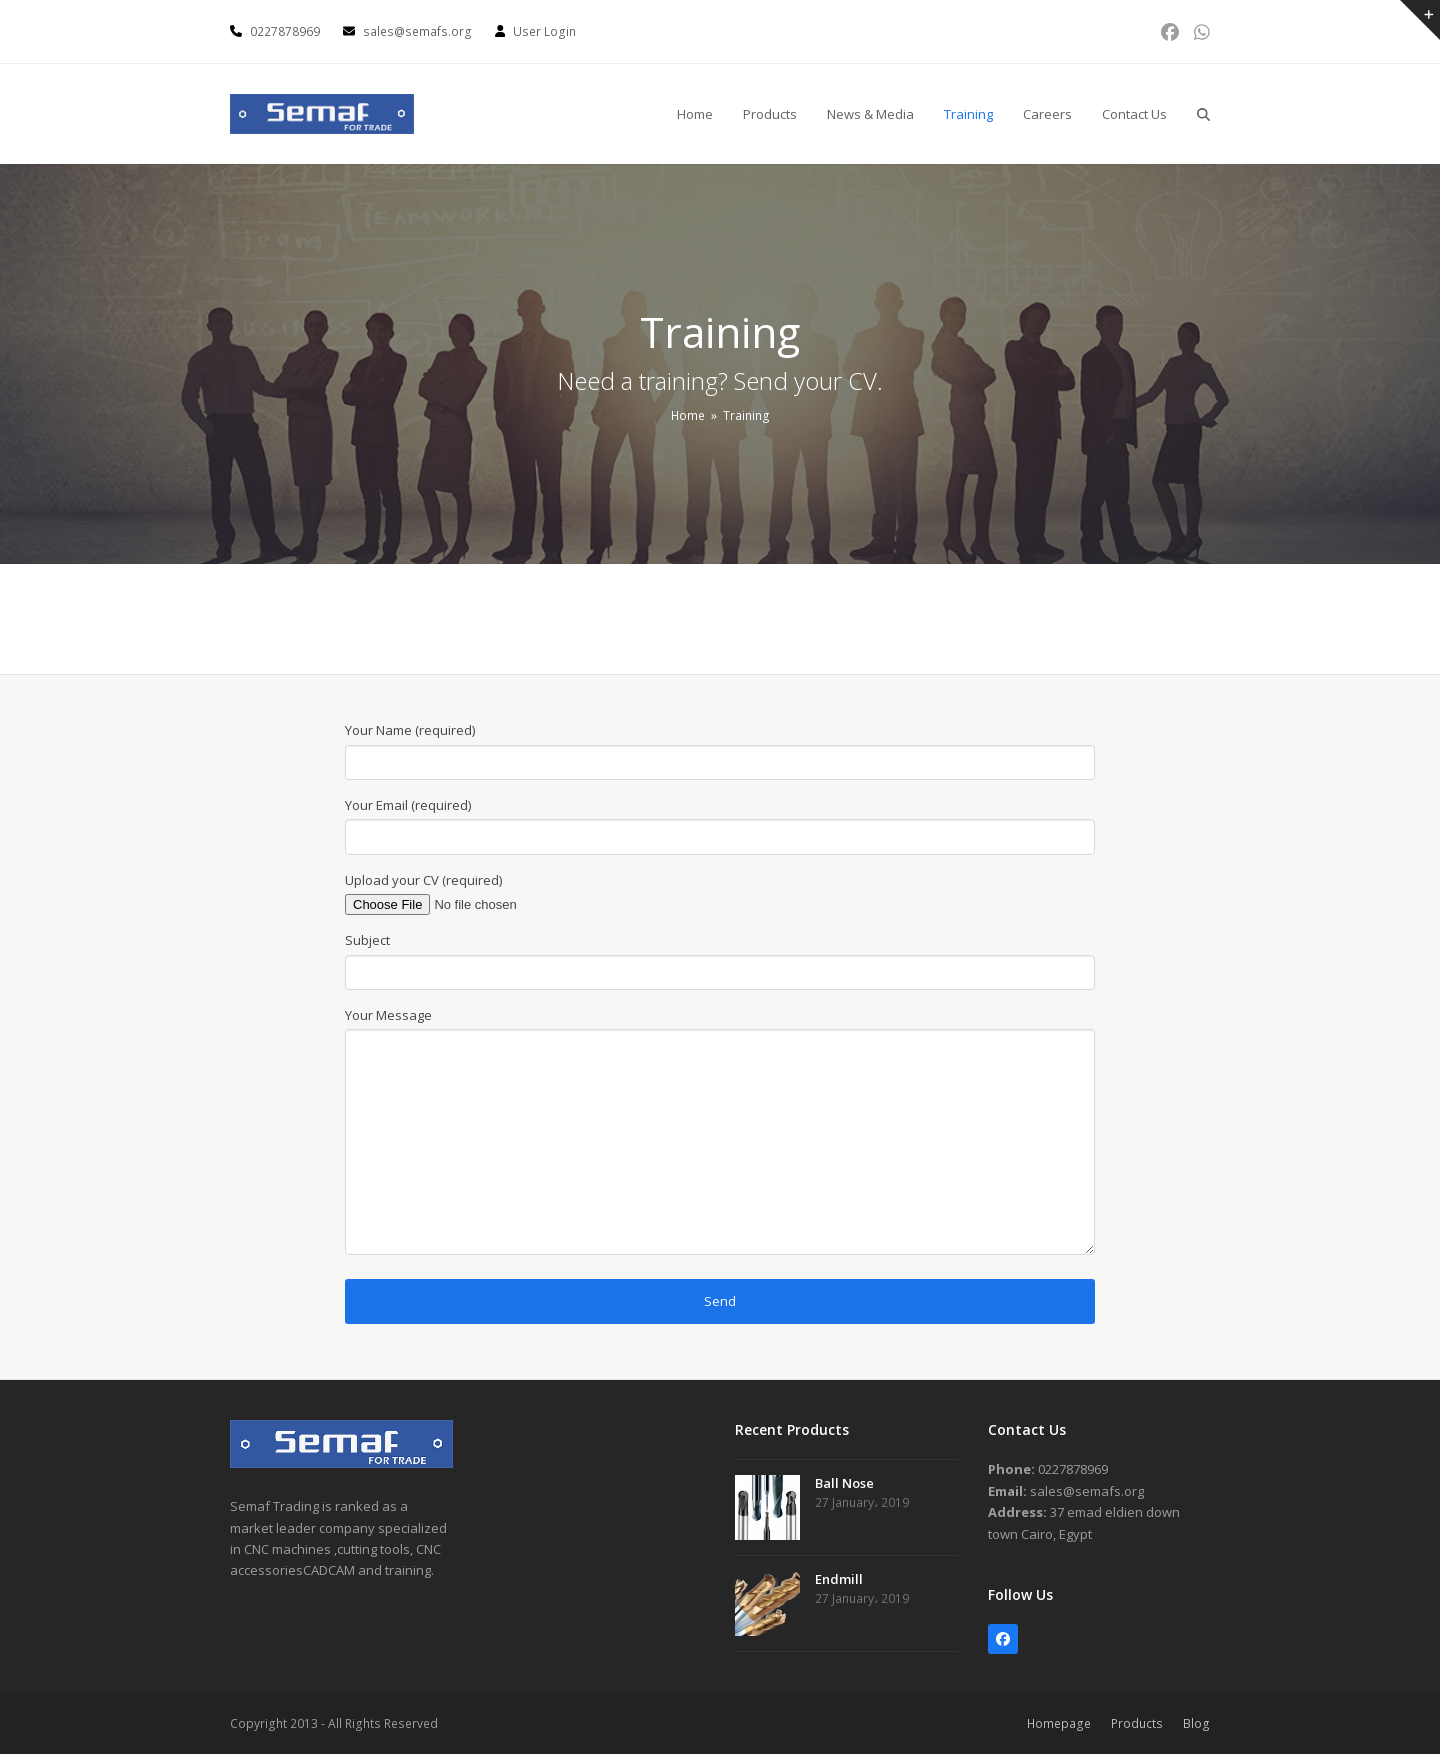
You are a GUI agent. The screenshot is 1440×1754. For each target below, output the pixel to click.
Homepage (1059, 1723)
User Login (544, 31)
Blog (1196, 1723)
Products (1137, 1723)
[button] (1203, 114)
